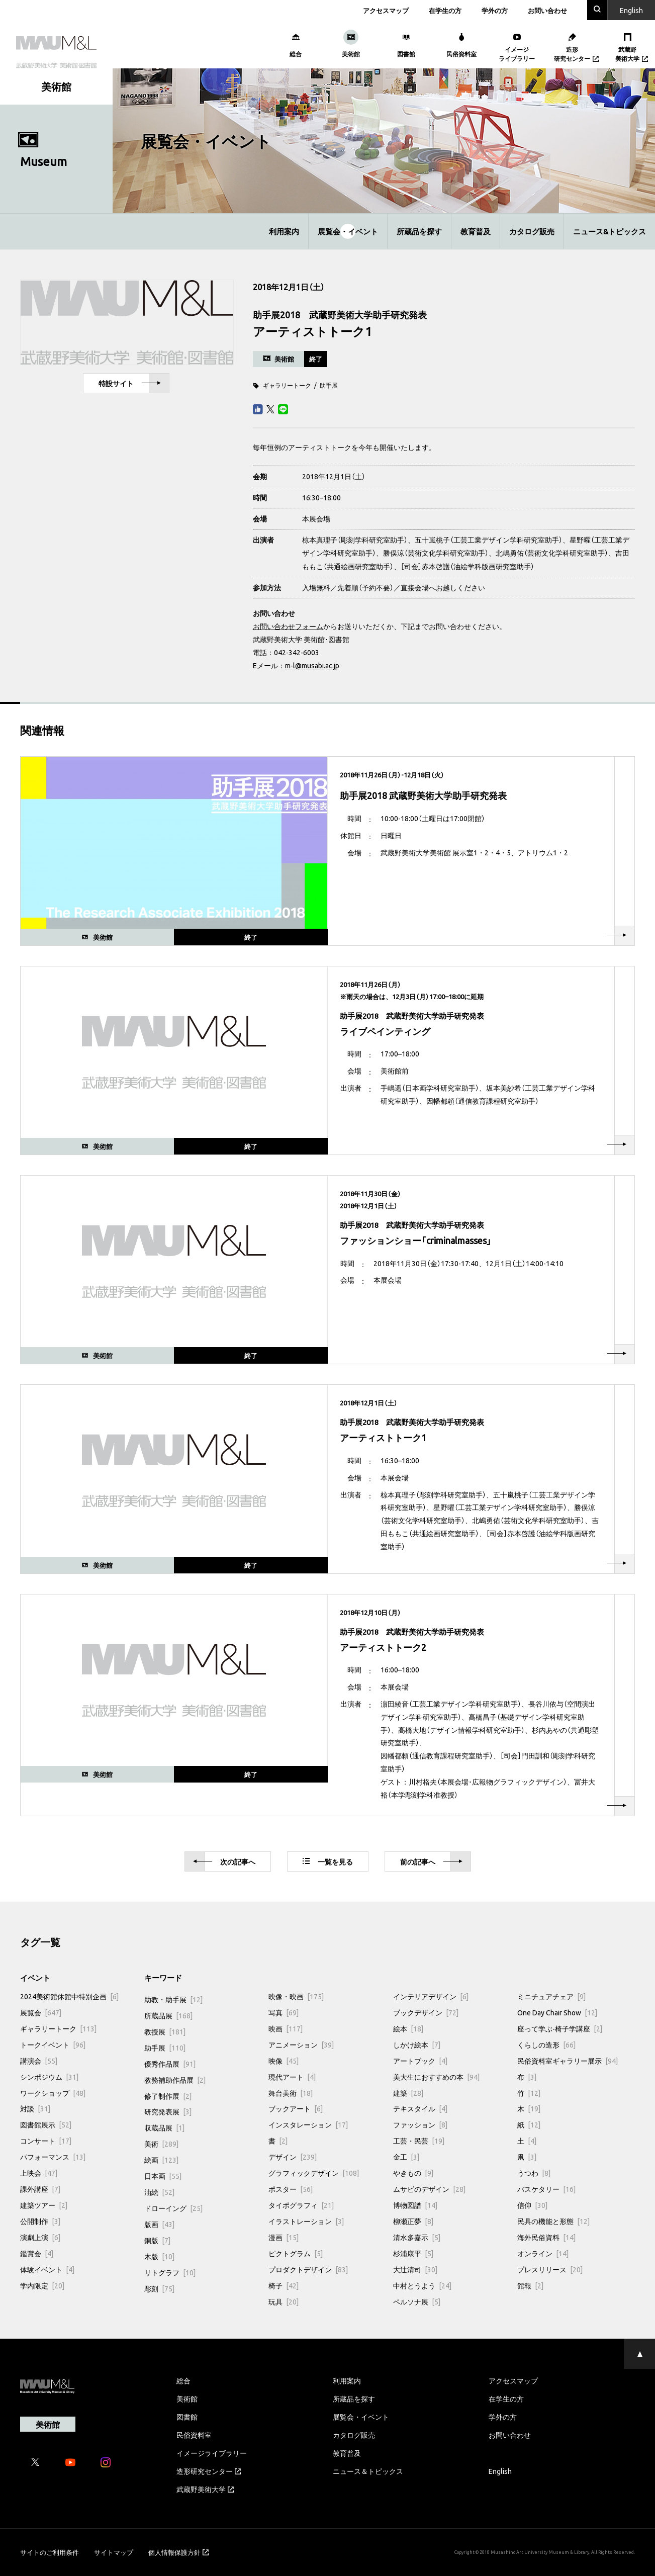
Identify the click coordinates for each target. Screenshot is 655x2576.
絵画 (161, 2160)
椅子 (283, 2285)
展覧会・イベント (348, 231)
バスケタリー (546, 2189)
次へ (224, 1862)
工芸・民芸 (418, 2141)
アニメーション (301, 2044)
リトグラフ (170, 2272)
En (631, 10)
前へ (431, 1862)
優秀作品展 (170, 2064)
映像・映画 (296, 1996)
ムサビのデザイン (429, 2189)
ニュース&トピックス (609, 231)
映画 (285, 2028)
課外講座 (40, 2189)
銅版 (157, 2240)
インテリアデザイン (431, 1996)
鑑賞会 (36, 2253)
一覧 (328, 1861)
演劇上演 (40, 2237)
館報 (530, 2285)
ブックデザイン (425, 2012)
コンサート (45, 2141)
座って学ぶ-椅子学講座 (559, 2028)
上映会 (38, 2173)
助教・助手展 (173, 1999)
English (500, 2471)
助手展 (329, 385)
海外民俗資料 (546, 2237)
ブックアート (295, 2108)
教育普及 (475, 231)
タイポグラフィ (301, 2205)
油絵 (159, 2192)
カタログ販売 (531, 231)
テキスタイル (420, 2108)
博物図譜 (415, 2205)
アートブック (420, 2061)
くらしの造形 (546, 2044)
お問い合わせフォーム (288, 626)
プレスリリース (550, 2269)
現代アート (292, 2077)
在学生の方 (445, 10)
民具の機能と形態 (553, 2221)
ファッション (420, 2124)
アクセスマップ (386, 10)
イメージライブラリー (211, 2453)
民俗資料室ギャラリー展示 (567, 2061)
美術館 (187, 2398)
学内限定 (42, 2285)
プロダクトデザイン (308, 2269)
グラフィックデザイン (313, 2173)
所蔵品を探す (419, 231)
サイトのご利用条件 (49, 2552)
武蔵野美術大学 (205, 2489)
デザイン (292, 2157)
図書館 (187, 2417)
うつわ (533, 2173)
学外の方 (495, 10)
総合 (183, 2380)
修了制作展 (168, 2096)
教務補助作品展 (175, 2080)
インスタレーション (308, 2124)
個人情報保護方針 (178, 2552)
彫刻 (159, 2288)
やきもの (413, 2173)
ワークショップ (52, 2093)
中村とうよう (422, 2285)
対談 (35, 2108)
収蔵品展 (164, 2127)
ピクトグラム (295, 2253)
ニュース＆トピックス (368, 2471)
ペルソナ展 (416, 2301)
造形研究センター (208, 2471)
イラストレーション (306, 2221)
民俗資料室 (194, 2435)
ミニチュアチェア (551, 1996)
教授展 (164, 2031)
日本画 (162, 2176)
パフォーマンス (52, 2157)
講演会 (38, 2061)
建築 (408, 2093)
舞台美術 (290, 2093)
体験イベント (47, 2269)
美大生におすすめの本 (436, 2077)
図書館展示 (45, 2124)
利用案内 (284, 231)
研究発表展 (168, 2111)
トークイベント (52, 2044)
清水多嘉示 (416, 2237)
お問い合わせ (547, 10)
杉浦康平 (413, 2253)
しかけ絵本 (416, 2044)
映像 (283, 2061)
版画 (159, 2224)
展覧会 (40, 2012)
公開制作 (40, 2221)
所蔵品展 (168, 2015)
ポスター (290, 2189)
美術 (161, 2144)
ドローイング (173, 2208)
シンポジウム (49, 2077)
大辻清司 (415, 2269)
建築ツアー (43, 2205)
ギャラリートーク (287, 385)
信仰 (532, 2205)
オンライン (543, 2253)
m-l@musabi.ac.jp (312, 665)
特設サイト (130, 383)
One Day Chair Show (557, 2012)
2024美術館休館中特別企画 (69, 1996)
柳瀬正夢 (413, 2221)
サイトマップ (113, 2552)
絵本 (408, 2028)
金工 (406, 2157)
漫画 (283, 2237)
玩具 (283, 2301)
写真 (283, 2012)
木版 (159, 2256)
